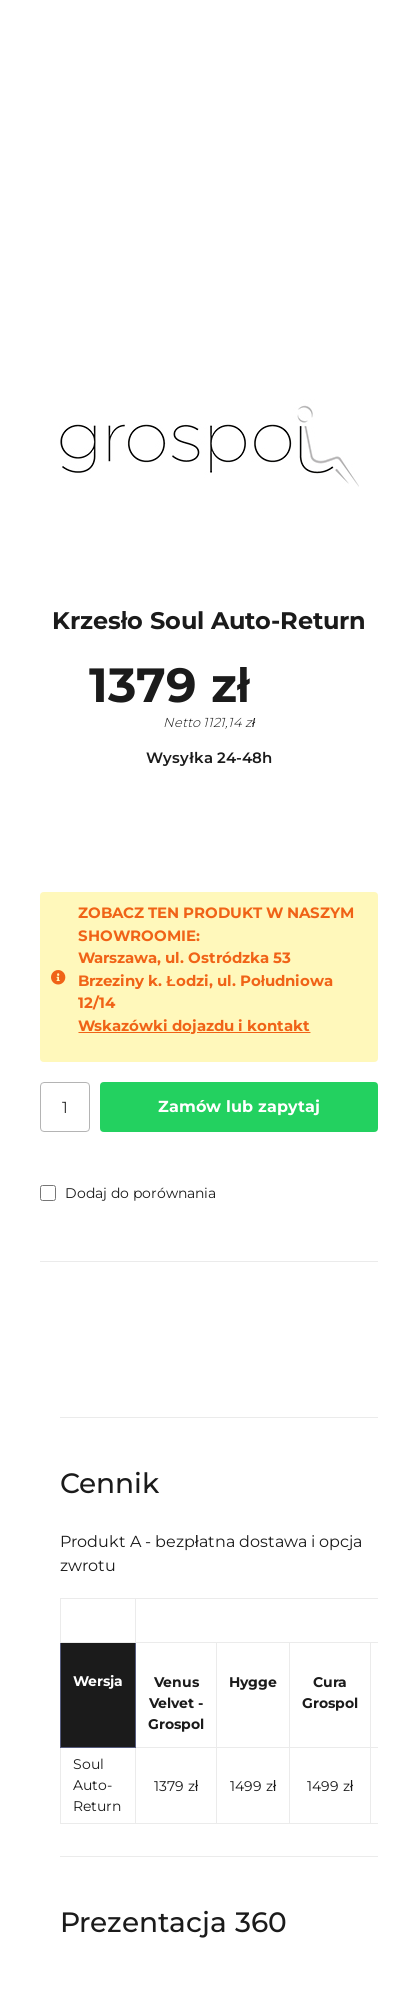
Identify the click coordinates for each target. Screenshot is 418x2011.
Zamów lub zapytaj (239, 1106)
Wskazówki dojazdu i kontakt (194, 1025)
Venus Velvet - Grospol (176, 1703)
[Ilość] (65, 1107)
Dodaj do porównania (128, 1193)
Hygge (253, 1682)
